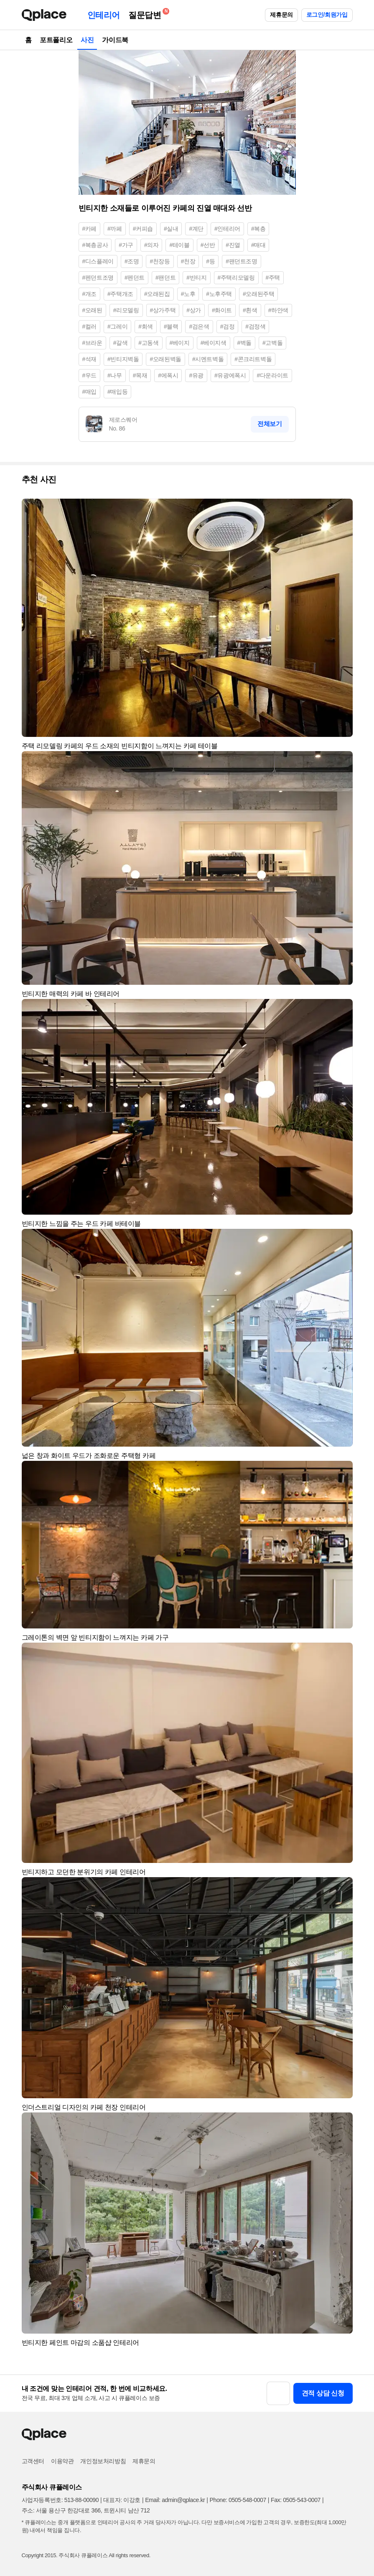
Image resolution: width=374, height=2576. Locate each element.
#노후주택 (219, 293)
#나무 (114, 375)
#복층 (258, 228)
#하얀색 (278, 310)
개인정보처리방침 (103, 2461)
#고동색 (148, 342)
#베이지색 (213, 342)
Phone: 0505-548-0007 (238, 2500)
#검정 (227, 326)
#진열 (233, 245)
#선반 (208, 245)
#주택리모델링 (236, 277)
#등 (210, 261)
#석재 (89, 359)
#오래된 (92, 310)
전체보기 (269, 423)
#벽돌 (244, 342)
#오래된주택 (258, 293)
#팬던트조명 (241, 261)
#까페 (114, 228)
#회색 (145, 326)
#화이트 (222, 310)
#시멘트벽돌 (208, 359)
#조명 (132, 261)
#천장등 (160, 261)
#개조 (89, 293)
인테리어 (103, 15)
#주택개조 (120, 293)
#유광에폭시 (230, 375)
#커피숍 (143, 228)
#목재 (140, 375)
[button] (342, 508)
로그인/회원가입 (327, 14)
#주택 (273, 277)
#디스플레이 (98, 261)
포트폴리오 (56, 39)
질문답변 (146, 13)
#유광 (196, 375)
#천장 (188, 261)
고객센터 (33, 2461)
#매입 (89, 391)
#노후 (188, 293)
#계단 (196, 228)
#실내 (171, 228)
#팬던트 (165, 277)
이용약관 (62, 2461)
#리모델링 (126, 310)
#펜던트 (135, 277)
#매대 (258, 245)
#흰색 (250, 310)
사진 (87, 39)
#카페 (89, 228)
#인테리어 (227, 228)
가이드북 (115, 39)
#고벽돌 (272, 342)
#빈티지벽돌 (123, 359)
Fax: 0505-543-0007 (296, 2500)
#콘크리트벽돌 (253, 359)
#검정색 (255, 326)
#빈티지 (196, 277)
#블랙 (171, 326)
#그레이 (117, 326)
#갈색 (120, 342)
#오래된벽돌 (165, 359)
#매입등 (117, 391)
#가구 (126, 245)
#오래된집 (157, 293)
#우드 (89, 375)
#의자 (151, 245)
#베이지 (180, 342)
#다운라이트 (272, 375)
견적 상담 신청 (323, 2393)
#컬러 (89, 326)
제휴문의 (281, 14)
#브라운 (92, 342)
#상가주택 (163, 310)
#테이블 (179, 245)
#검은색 (199, 326)
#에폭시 (168, 375)
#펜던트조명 (98, 277)
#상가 (193, 310)
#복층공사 (95, 245)
